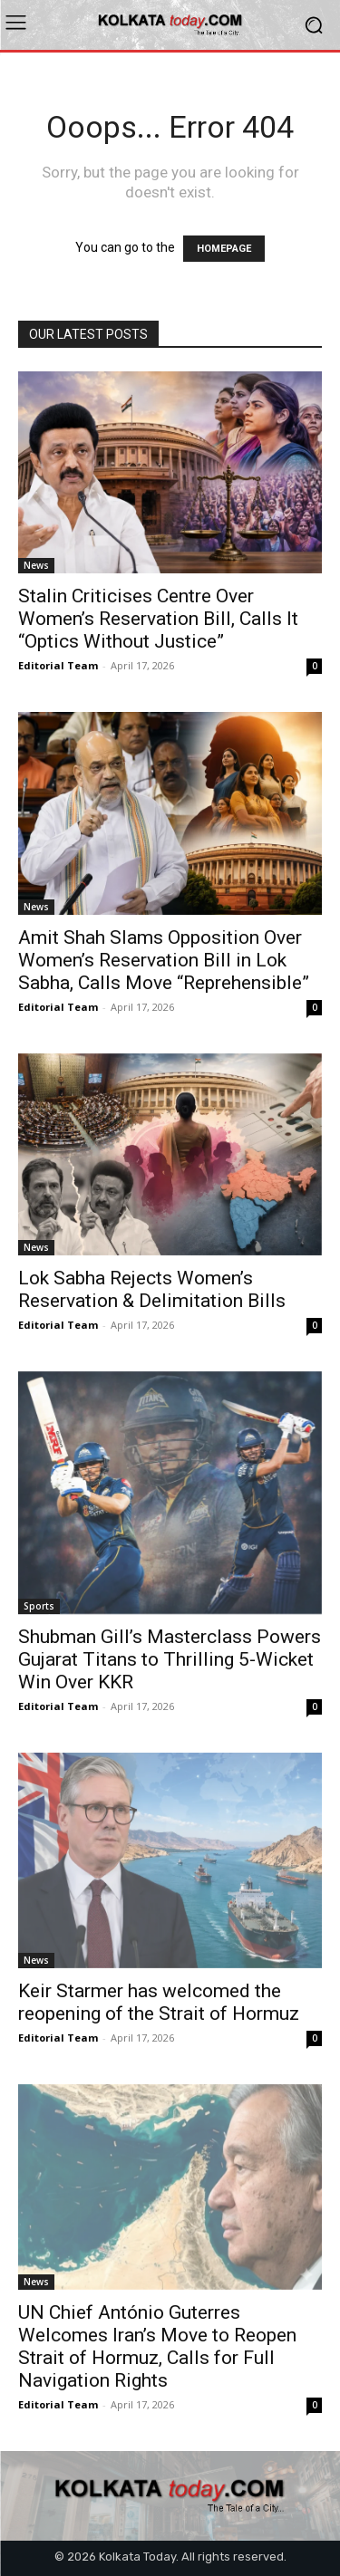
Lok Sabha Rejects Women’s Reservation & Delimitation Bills (152, 1289)
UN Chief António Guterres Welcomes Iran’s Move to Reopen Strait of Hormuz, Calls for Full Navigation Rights (157, 2346)
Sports (39, 1606)
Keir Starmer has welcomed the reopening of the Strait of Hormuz (158, 2002)
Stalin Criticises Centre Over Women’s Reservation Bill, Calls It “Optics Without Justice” (158, 618)
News (36, 565)
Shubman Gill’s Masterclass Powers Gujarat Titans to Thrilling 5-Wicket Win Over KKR (169, 1659)
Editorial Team (58, 665)
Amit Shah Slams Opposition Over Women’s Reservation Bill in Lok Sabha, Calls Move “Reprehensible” (163, 960)
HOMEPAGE (224, 249)
